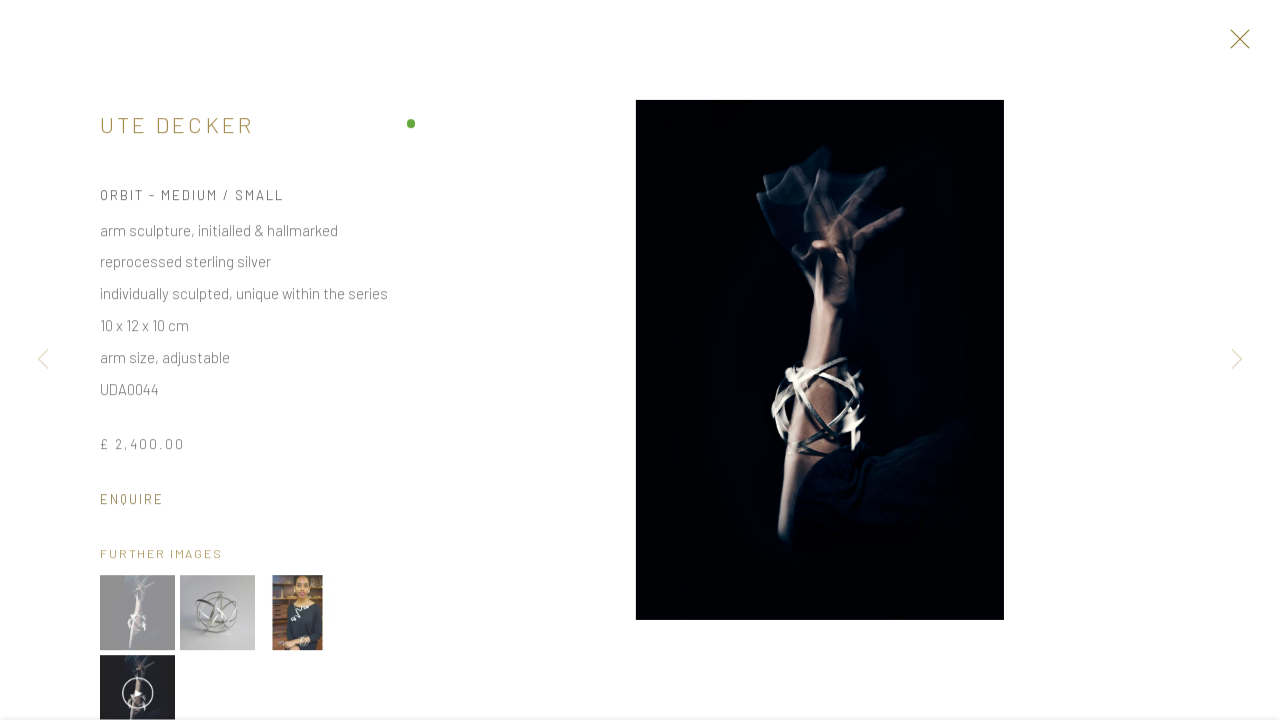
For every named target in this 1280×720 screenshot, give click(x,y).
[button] (137, 618)
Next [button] (1237, 360)
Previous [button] (43, 360)
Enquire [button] (131, 504)
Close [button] (1236, 45)
